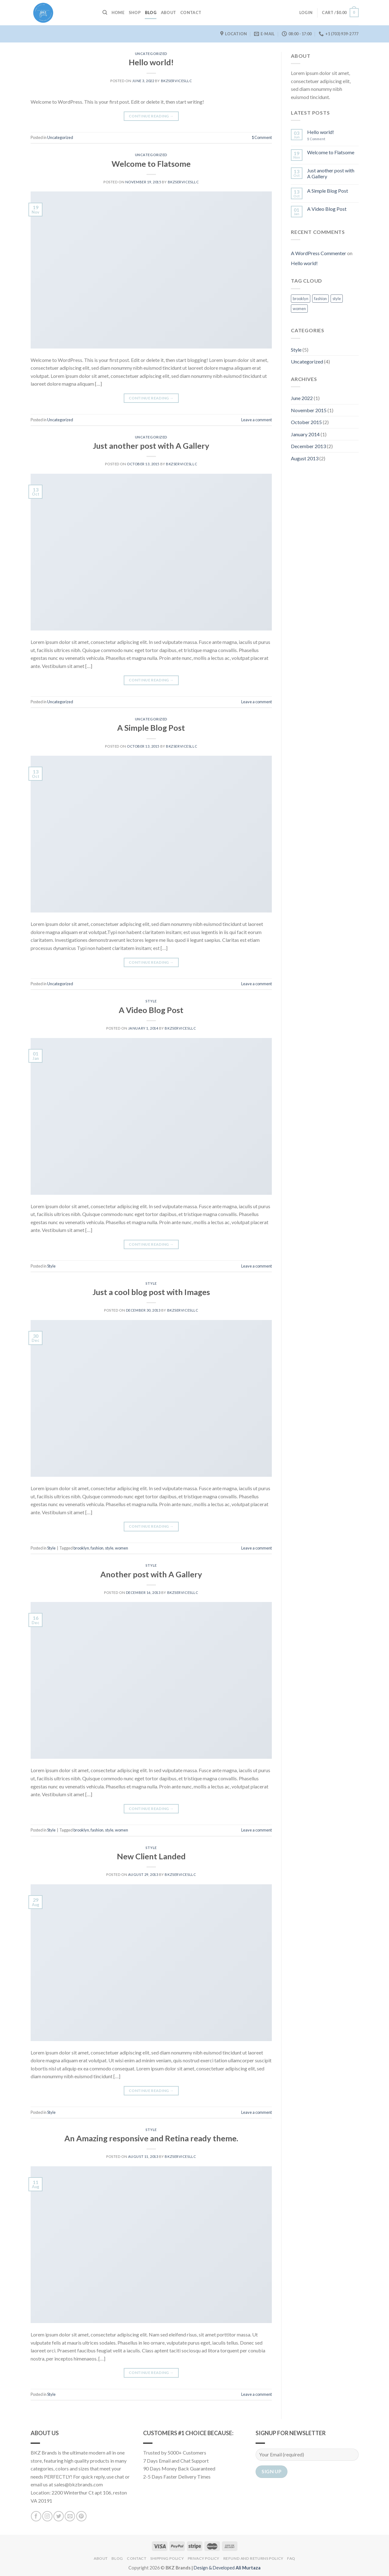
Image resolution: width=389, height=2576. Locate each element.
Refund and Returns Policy (253, 2558)
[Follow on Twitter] (58, 2516)
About (168, 12)
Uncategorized (151, 54)
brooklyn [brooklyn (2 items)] (300, 298)
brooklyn (81, 1547)
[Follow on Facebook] (36, 2516)
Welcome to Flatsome (151, 163)
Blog (151, 12)
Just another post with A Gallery (151, 445)
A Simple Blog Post (151, 727)
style (109, 1547)
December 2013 (308, 446)
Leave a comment (256, 419)
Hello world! (151, 62)
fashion (97, 1547)
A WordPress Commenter (318, 253)
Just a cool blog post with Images (151, 1292)
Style (151, 1001)
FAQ (291, 2558)
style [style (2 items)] (336, 298)
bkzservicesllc (176, 81)
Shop (135, 12)
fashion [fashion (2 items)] (320, 298)
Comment (262, 137)
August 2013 (304, 458)
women (121, 1547)
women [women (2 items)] (299, 308)
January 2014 (305, 434)
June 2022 (302, 398)
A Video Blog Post (151, 1010)
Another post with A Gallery (151, 1574)
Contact (190, 12)
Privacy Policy (204, 2558)
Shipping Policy (167, 2558)
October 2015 (306, 422)
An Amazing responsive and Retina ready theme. (151, 2138)
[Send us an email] (70, 2516)
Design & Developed (227, 2567)
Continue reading (151, 116)
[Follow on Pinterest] (81, 2516)
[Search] (104, 12)
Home (118, 12)
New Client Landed (151, 1856)
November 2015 (309, 410)
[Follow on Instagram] (47, 2516)
